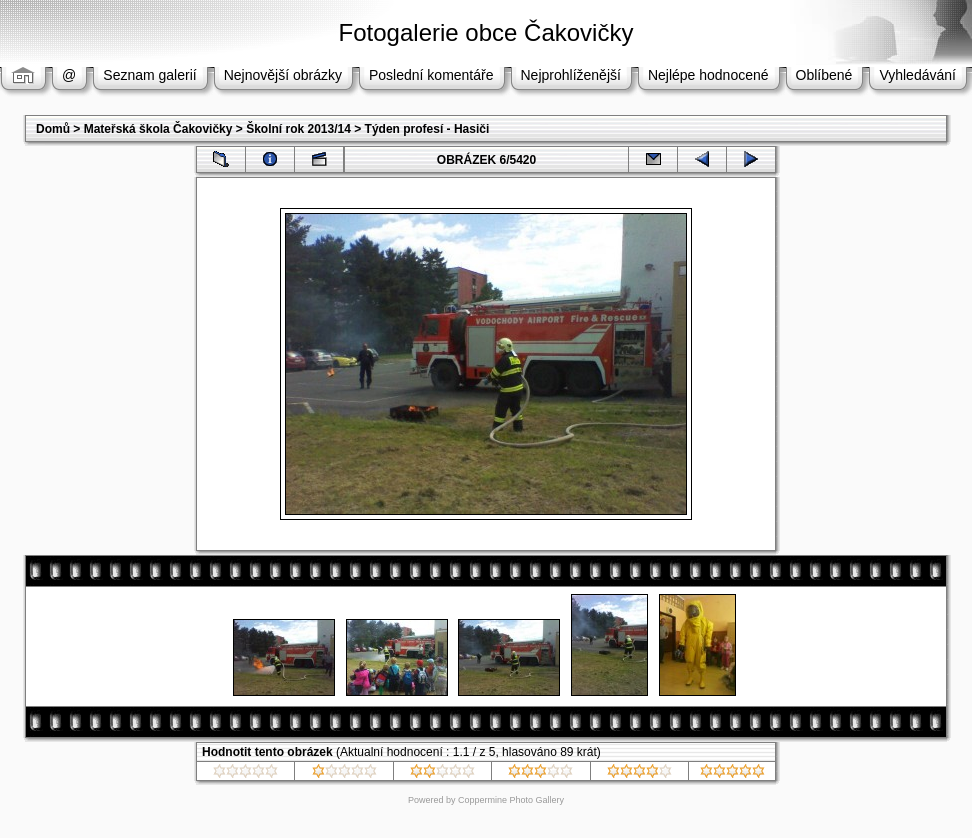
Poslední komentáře (431, 75)
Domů (53, 129)
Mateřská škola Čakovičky (158, 129)
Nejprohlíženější (571, 75)
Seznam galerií (149, 75)
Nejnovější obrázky (283, 75)
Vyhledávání (917, 75)
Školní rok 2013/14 (298, 129)
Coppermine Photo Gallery (511, 800)
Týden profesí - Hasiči (427, 129)
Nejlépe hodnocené (708, 75)
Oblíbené (824, 75)
